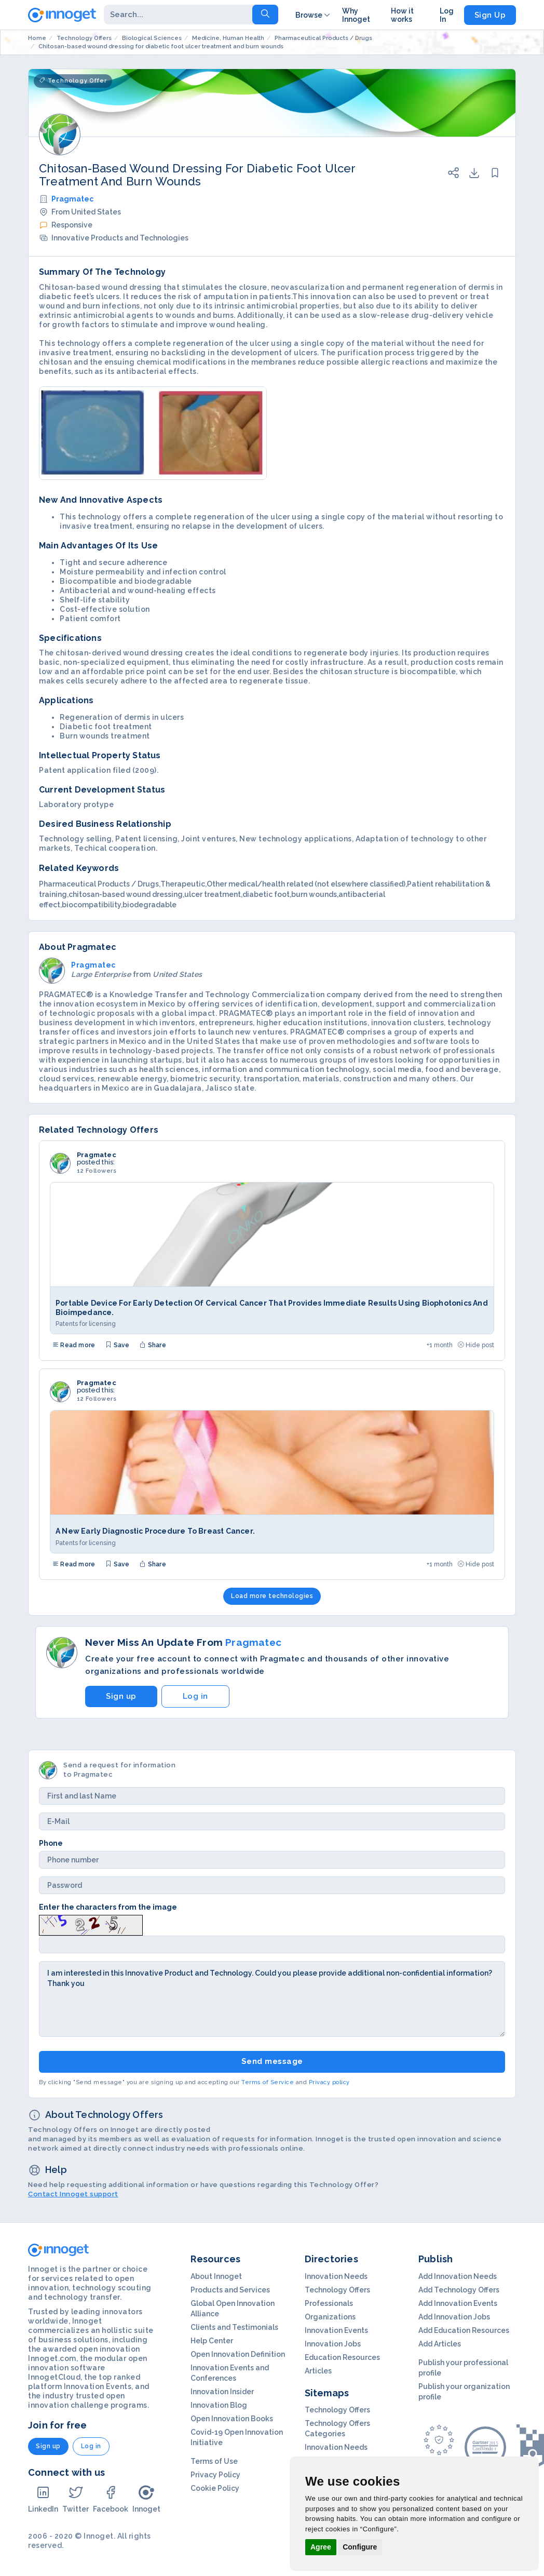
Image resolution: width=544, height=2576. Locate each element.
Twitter (75, 2499)
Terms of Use (214, 2461)
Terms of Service (267, 2082)
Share (153, 1345)
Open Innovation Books (232, 2418)
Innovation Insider (222, 2391)
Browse (313, 15)
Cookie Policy (215, 2488)
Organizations (330, 2317)
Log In (447, 15)
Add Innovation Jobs (454, 2317)
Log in (195, 1696)
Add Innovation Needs (457, 2276)
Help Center (212, 2341)
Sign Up (490, 15)
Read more (73, 1345)
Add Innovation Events (457, 2303)
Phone (51, 1843)
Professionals (329, 2303)
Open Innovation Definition (238, 2354)
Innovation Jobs (333, 2344)
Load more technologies (272, 1596)
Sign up (121, 1696)
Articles (318, 2371)
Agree (320, 2547)
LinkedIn (43, 2499)
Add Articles (439, 2344)
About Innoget (216, 2276)
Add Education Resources (463, 2330)
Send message (272, 2061)
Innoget (146, 2499)
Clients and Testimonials (234, 2327)
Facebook (110, 2499)
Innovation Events (336, 2330)
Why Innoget (356, 15)
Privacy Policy (215, 2475)
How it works (402, 15)
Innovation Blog (219, 2405)
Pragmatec (72, 199)
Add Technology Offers (458, 2290)
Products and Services (230, 2290)
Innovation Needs (336, 2276)
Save (117, 1345)
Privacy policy (329, 2082)
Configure (360, 2547)
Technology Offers (337, 2290)
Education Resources (342, 2357)
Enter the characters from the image (108, 1907)
